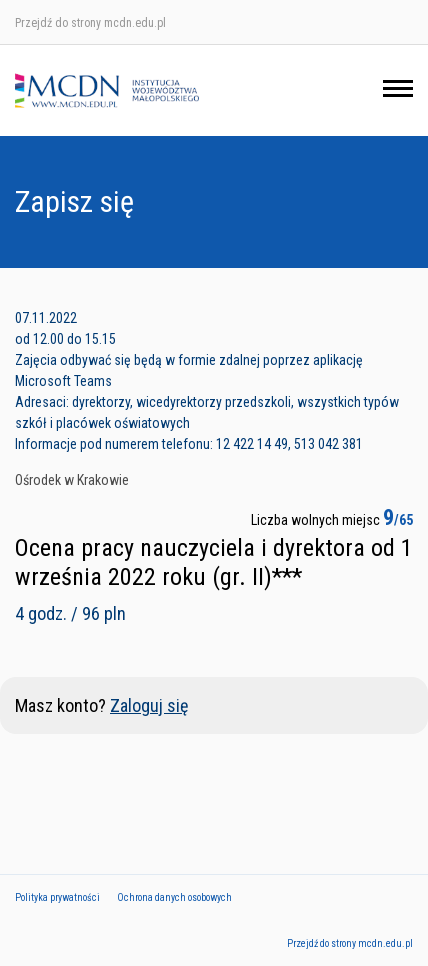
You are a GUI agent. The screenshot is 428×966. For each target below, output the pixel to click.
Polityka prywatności (57, 897)
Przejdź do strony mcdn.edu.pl (90, 23)
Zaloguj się (149, 705)
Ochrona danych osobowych (174, 897)
